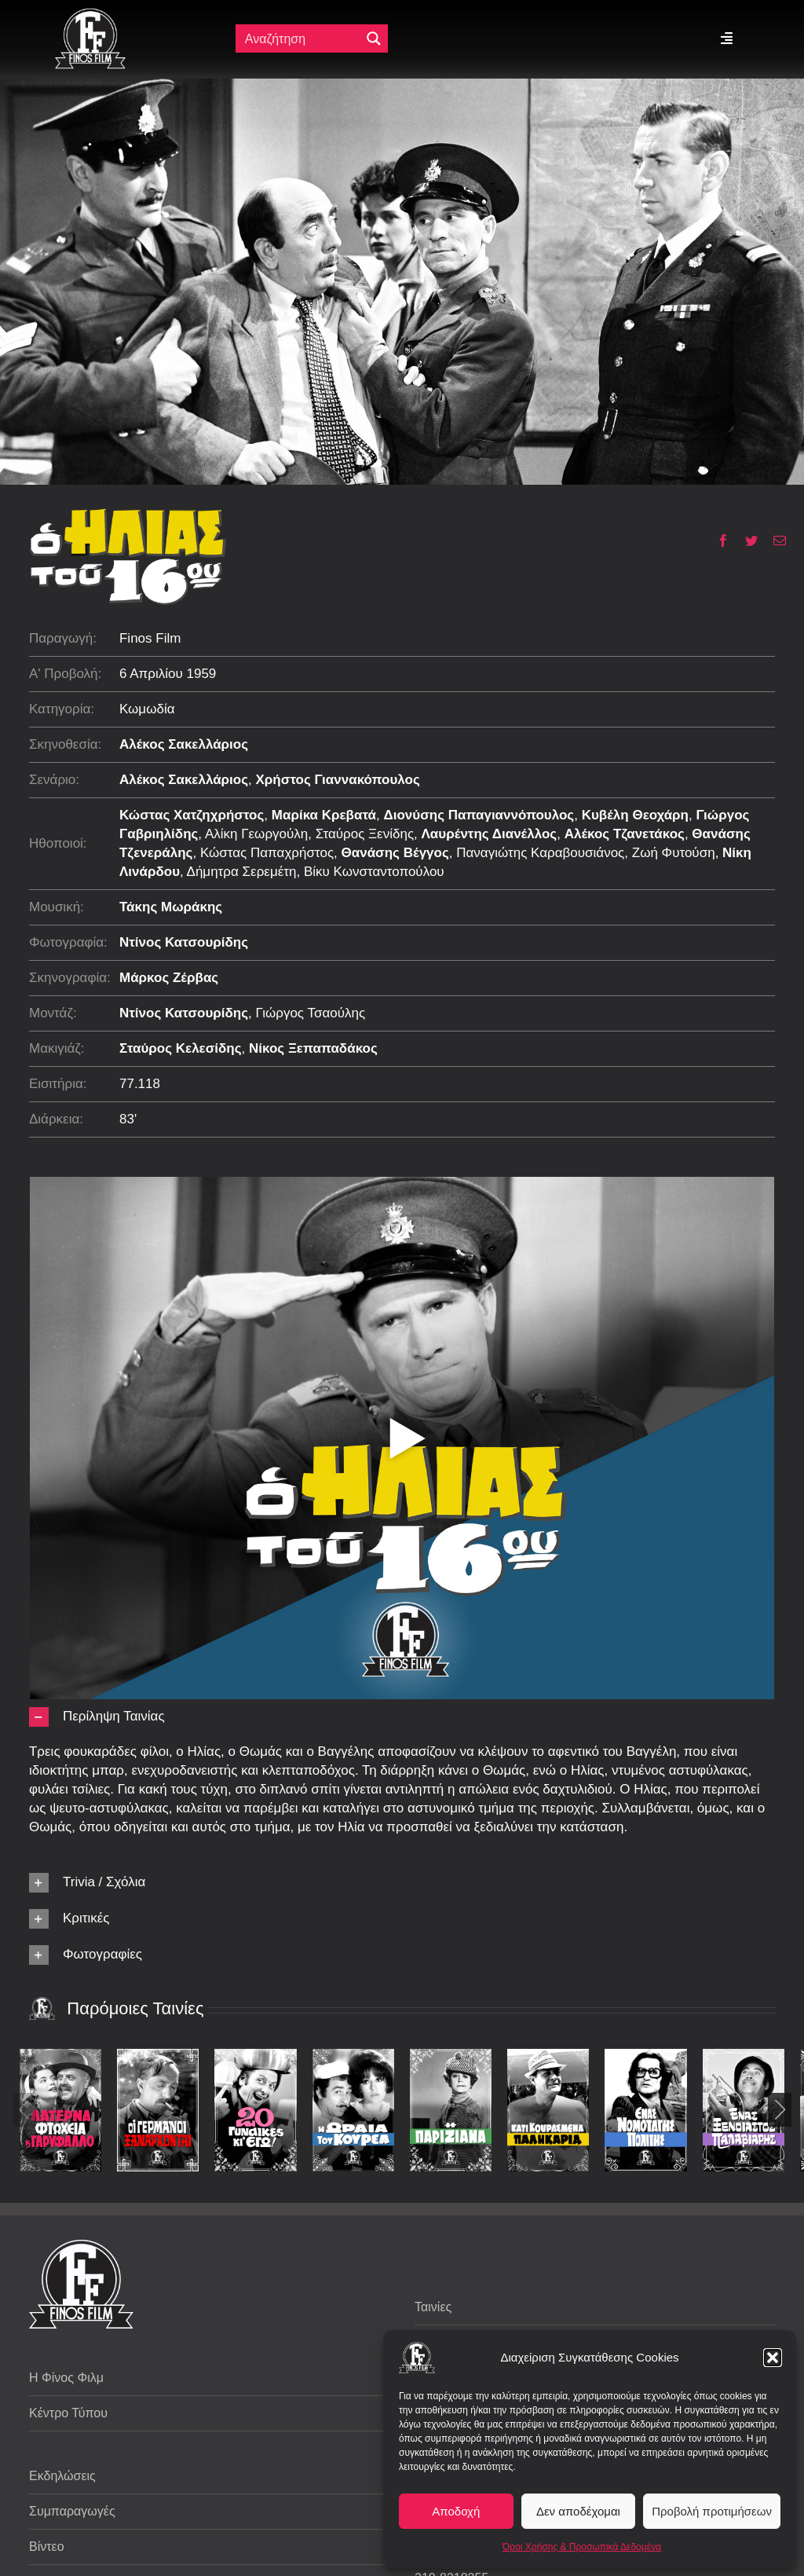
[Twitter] (745, 540)
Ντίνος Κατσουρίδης (183, 942)
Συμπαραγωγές (72, 2511)
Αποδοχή (456, 2511)
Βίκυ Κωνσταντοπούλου (374, 871)
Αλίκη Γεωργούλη (256, 833)
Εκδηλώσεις (62, 2476)
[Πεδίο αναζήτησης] (299, 38)
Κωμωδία (147, 709)
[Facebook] (717, 540)
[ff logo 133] (90, 14)
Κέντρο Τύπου (68, 2413)
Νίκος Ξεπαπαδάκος (313, 1048)
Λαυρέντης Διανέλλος (489, 833)
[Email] (774, 540)
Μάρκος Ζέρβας (168, 977)
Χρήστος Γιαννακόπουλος (338, 779)
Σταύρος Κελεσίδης (180, 1048)
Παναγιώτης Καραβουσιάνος (540, 852)
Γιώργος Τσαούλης (311, 1013)
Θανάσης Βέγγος (395, 852)
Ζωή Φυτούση (673, 852)
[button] (772, 2357)
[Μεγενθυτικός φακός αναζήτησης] (373, 38)
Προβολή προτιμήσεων (712, 2511)
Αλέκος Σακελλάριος (183, 744)
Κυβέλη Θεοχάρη (635, 815)
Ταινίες (433, 2307)
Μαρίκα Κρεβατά (324, 815)
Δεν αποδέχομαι (578, 2511)
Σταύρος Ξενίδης (365, 833)
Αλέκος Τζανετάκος (625, 833)
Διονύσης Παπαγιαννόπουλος (478, 815)
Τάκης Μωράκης (170, 907)
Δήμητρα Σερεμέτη (242, 871)
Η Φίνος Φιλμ (66, 2377)
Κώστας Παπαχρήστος (267, 852)
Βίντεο (46, 2546)
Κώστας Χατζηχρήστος (191, 815)
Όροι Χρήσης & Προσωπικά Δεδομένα (581, 2546)
